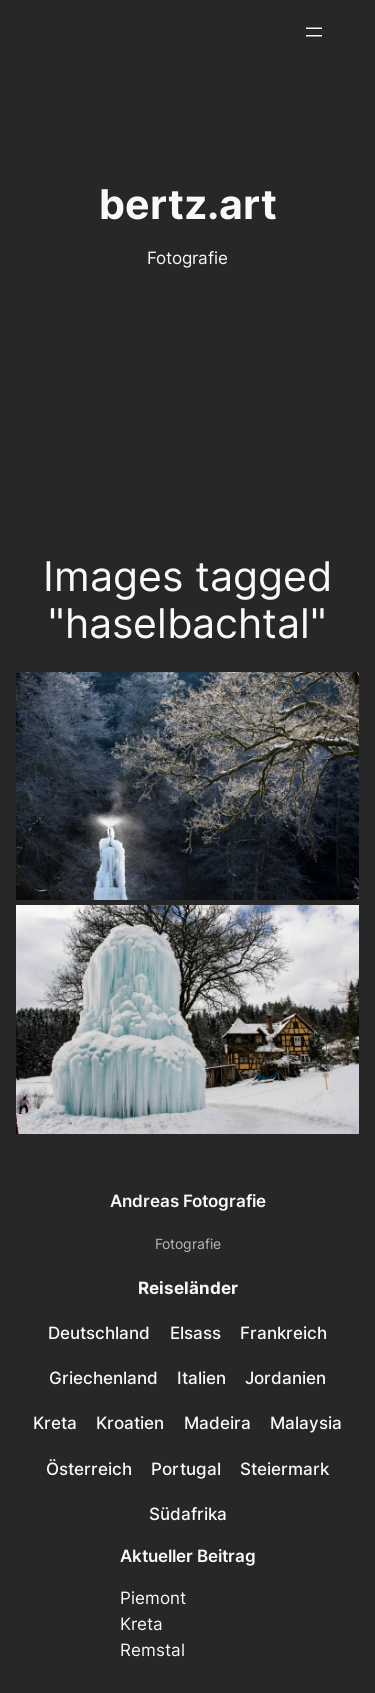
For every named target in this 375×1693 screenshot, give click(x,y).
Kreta (141, 1624)
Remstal (152, 1650)
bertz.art (188, 204)
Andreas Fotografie (188, 1201)
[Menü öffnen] (314, 32)
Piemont (153, 1598)
